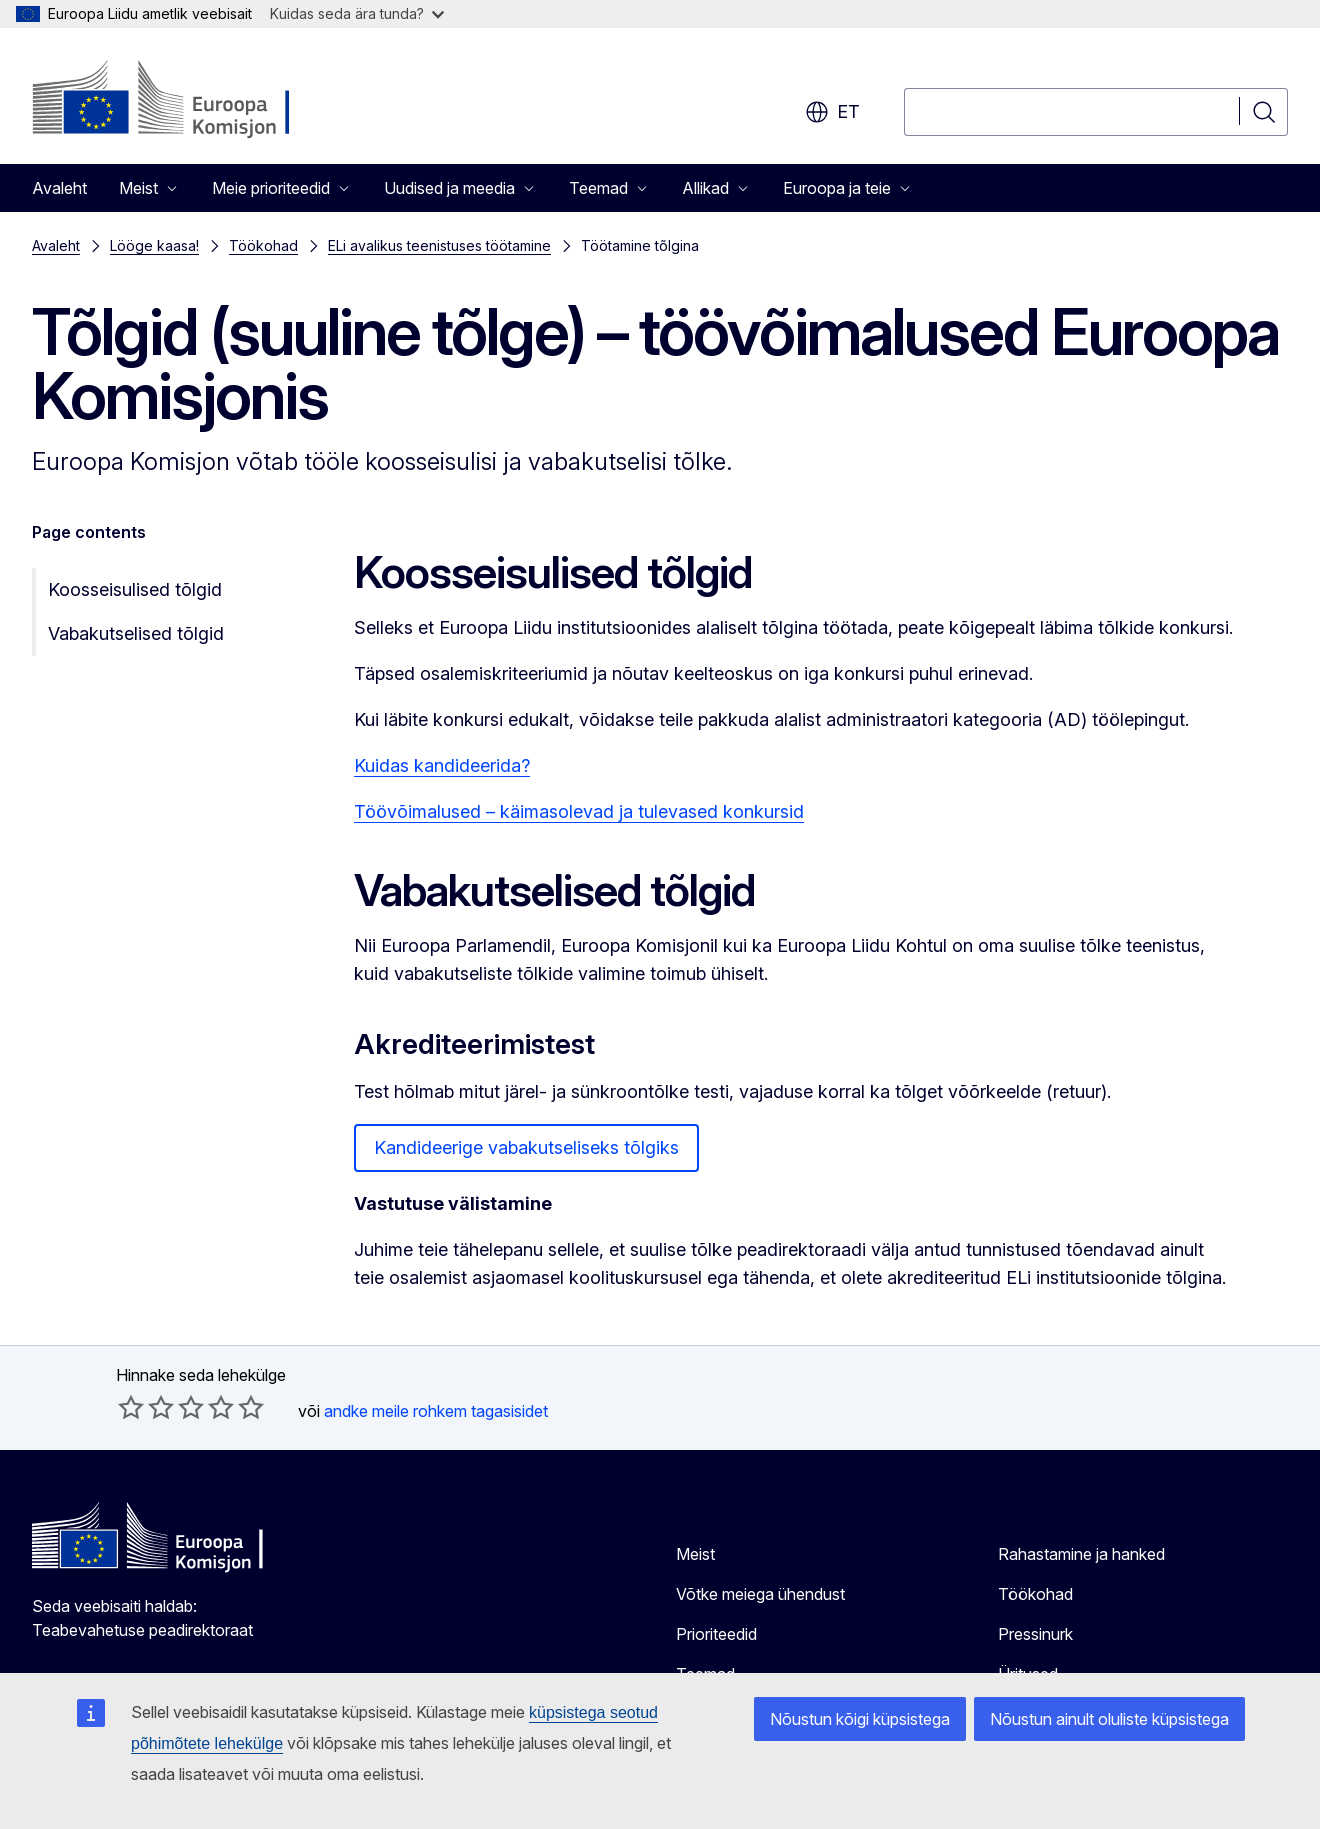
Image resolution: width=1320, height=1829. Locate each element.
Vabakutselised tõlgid (136, 633)
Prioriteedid (716, 1634)
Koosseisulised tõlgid (135, 589)
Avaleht (59, 188)
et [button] (832, 112)
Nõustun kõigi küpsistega (860, 1719)
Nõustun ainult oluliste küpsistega (1109, 1719)
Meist (695, 1554)
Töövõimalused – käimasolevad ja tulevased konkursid (579, 811)
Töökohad (263, 245)
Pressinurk (1035, 1634)
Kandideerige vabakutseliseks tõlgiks (526, 1147)
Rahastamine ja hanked (1081, 1554)
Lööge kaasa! (154, 245)
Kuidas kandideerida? (442, 765)
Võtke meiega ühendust (760, 1594)
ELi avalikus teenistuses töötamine (439, 245)
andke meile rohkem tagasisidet (436, 1411)
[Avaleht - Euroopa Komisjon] (193, 100)
